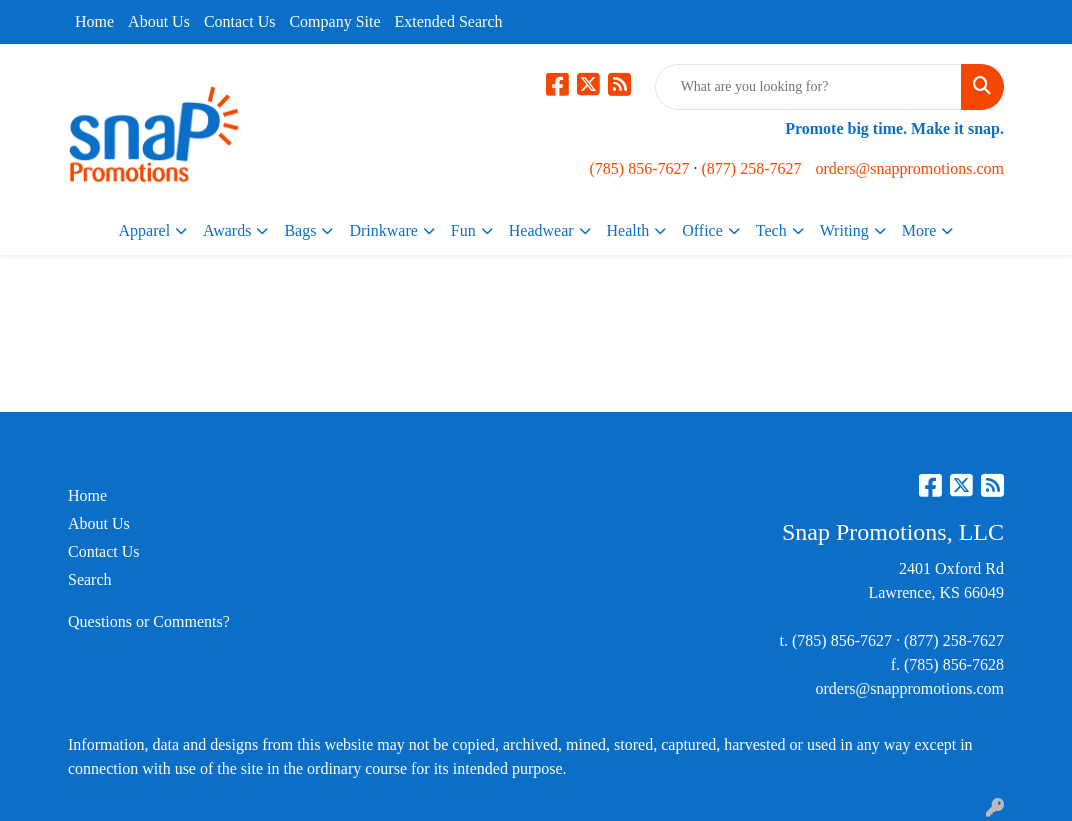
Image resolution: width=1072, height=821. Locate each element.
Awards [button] (227, 230)
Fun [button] (463, 230)
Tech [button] (771, 230)
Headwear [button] (541, 230)
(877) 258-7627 (752, 168)
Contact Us (240, 21)
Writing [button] (844, 230)
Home (94, 21)
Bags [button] (300, 230)
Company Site (334, 21)
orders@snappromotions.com (909, 168)
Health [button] (628, 230)
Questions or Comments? (149, 621)
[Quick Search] (808, 87)
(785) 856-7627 (640, 168)
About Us (159, 21)
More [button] (919, 230)
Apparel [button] (145, 230)
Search (90, 579)
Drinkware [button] (383, 230)
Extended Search (449, 21)
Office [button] (702, 230)
